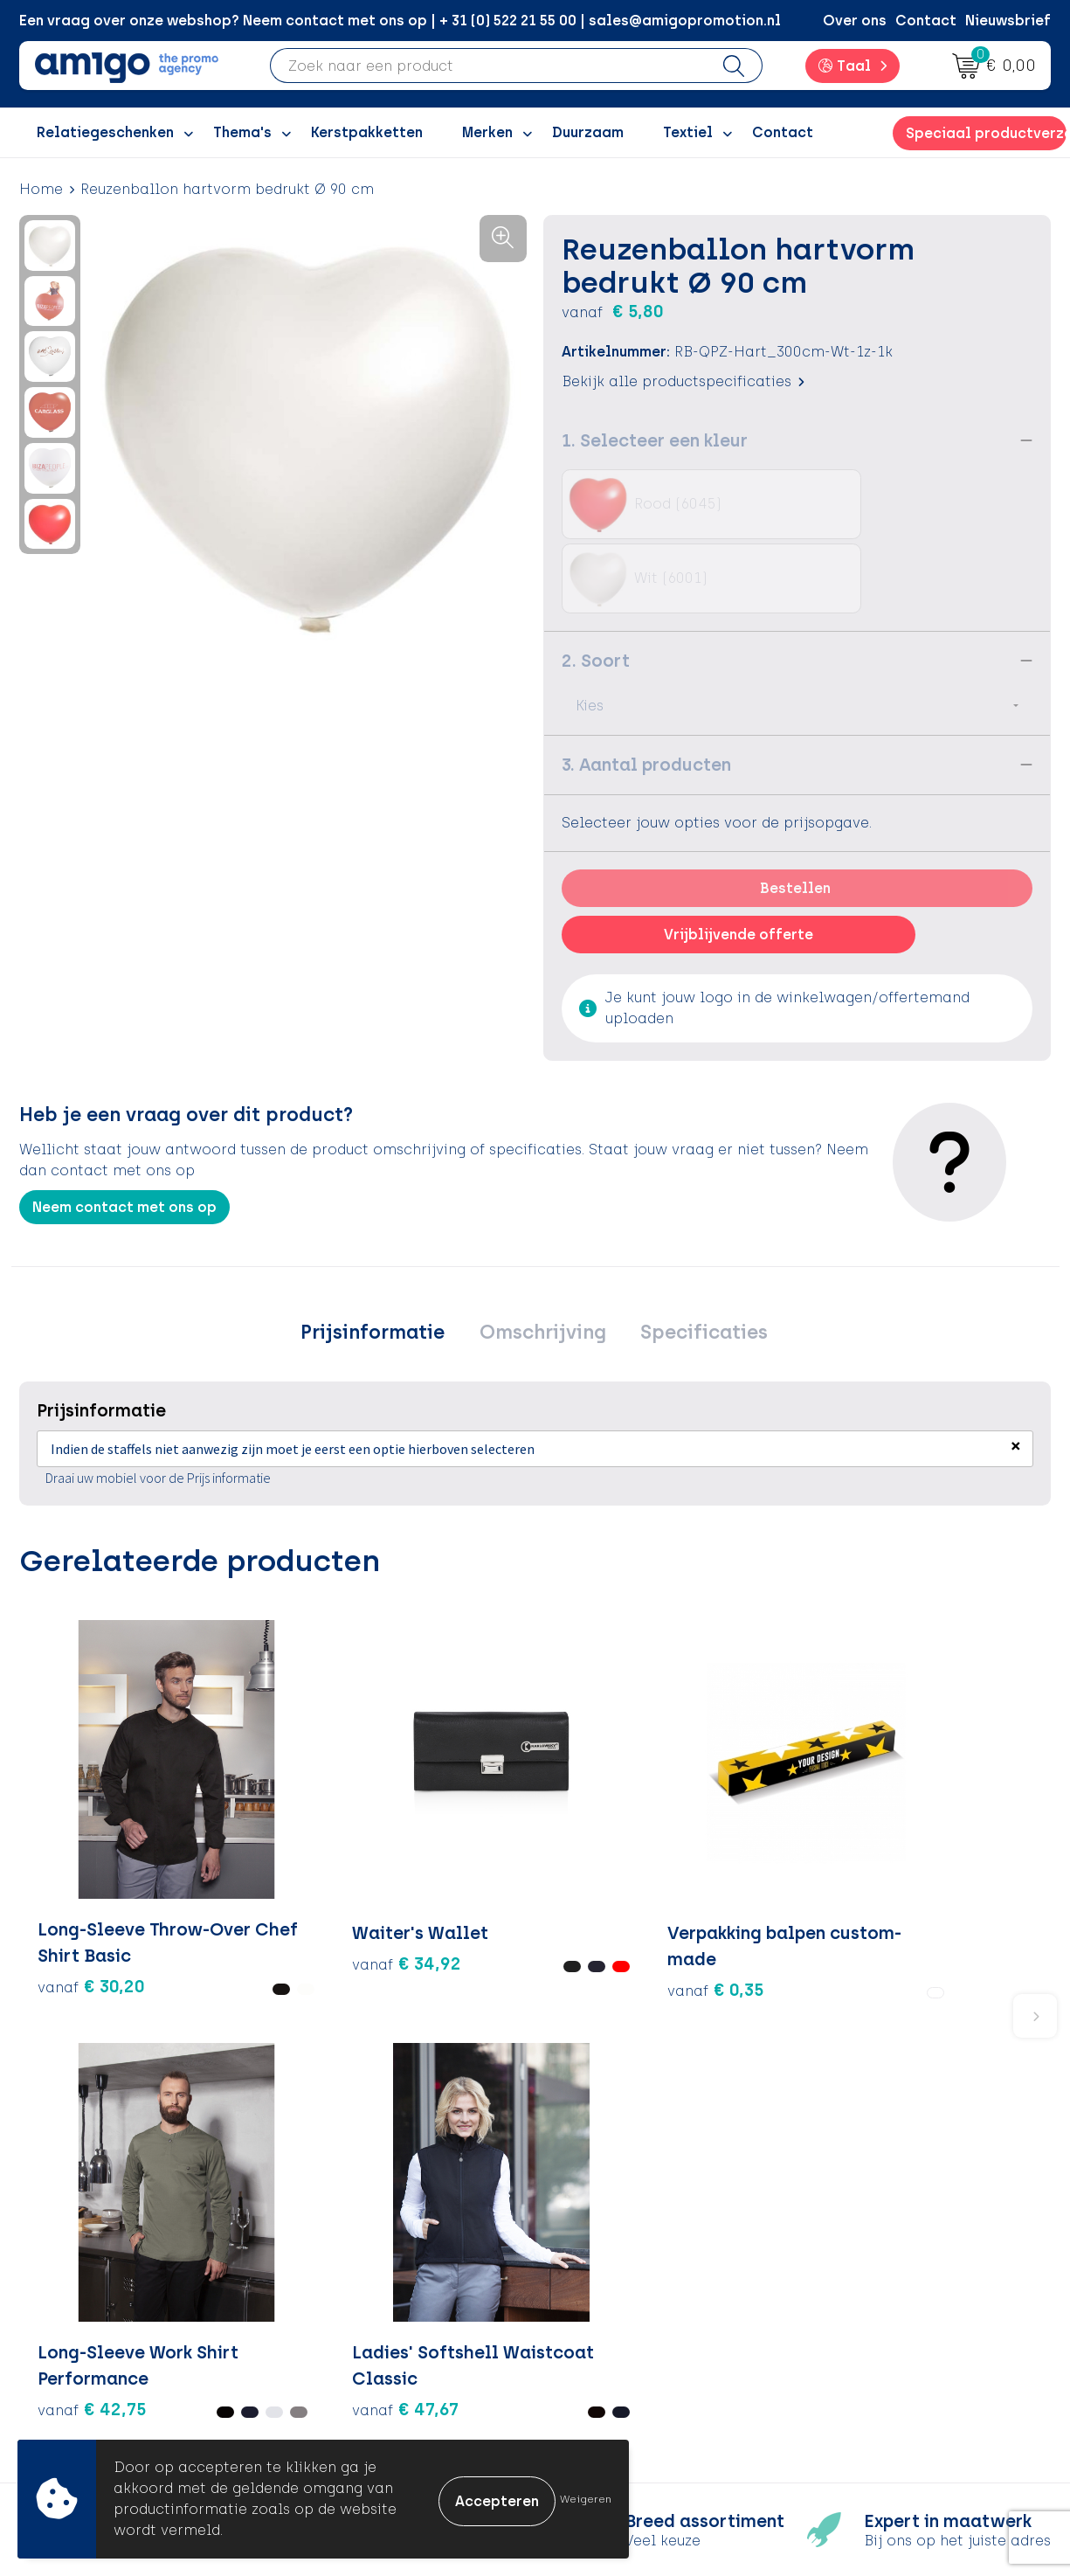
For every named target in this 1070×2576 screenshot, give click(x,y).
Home (41, 189)
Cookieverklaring (876, 2281)
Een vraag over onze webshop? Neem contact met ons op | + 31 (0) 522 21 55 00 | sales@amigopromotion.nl (400, 20)
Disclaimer (854, 2334)
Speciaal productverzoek (986, 133)
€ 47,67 (754, 1837)
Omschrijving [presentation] (543, 1259)
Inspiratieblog (359, 2281)
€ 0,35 (430, 1799)
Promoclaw (349, 2334)
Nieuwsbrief (1008, 20)
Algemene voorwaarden (901, 2255)
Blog (324, 2414)
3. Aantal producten (646, 690)
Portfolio (339, 2387)
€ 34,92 (238, 1785)
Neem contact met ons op (124, 1133)
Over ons (855, 20)
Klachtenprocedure (630, 2334)
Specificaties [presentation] (696, 1259)
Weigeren (585, 2499)
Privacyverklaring (877, 2308)
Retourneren (605, 2308)
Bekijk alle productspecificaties (683, 381)
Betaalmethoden (622, 2281)
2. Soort (596, 586)
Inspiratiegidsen (366, 2308)
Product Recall (614, 2361)
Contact (925, 20)
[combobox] (488, 65)
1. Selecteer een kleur (655, 440)
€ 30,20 (66, 1837)
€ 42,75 (582, 1811)
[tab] (381, 1260)
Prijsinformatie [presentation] (381, 1259)
